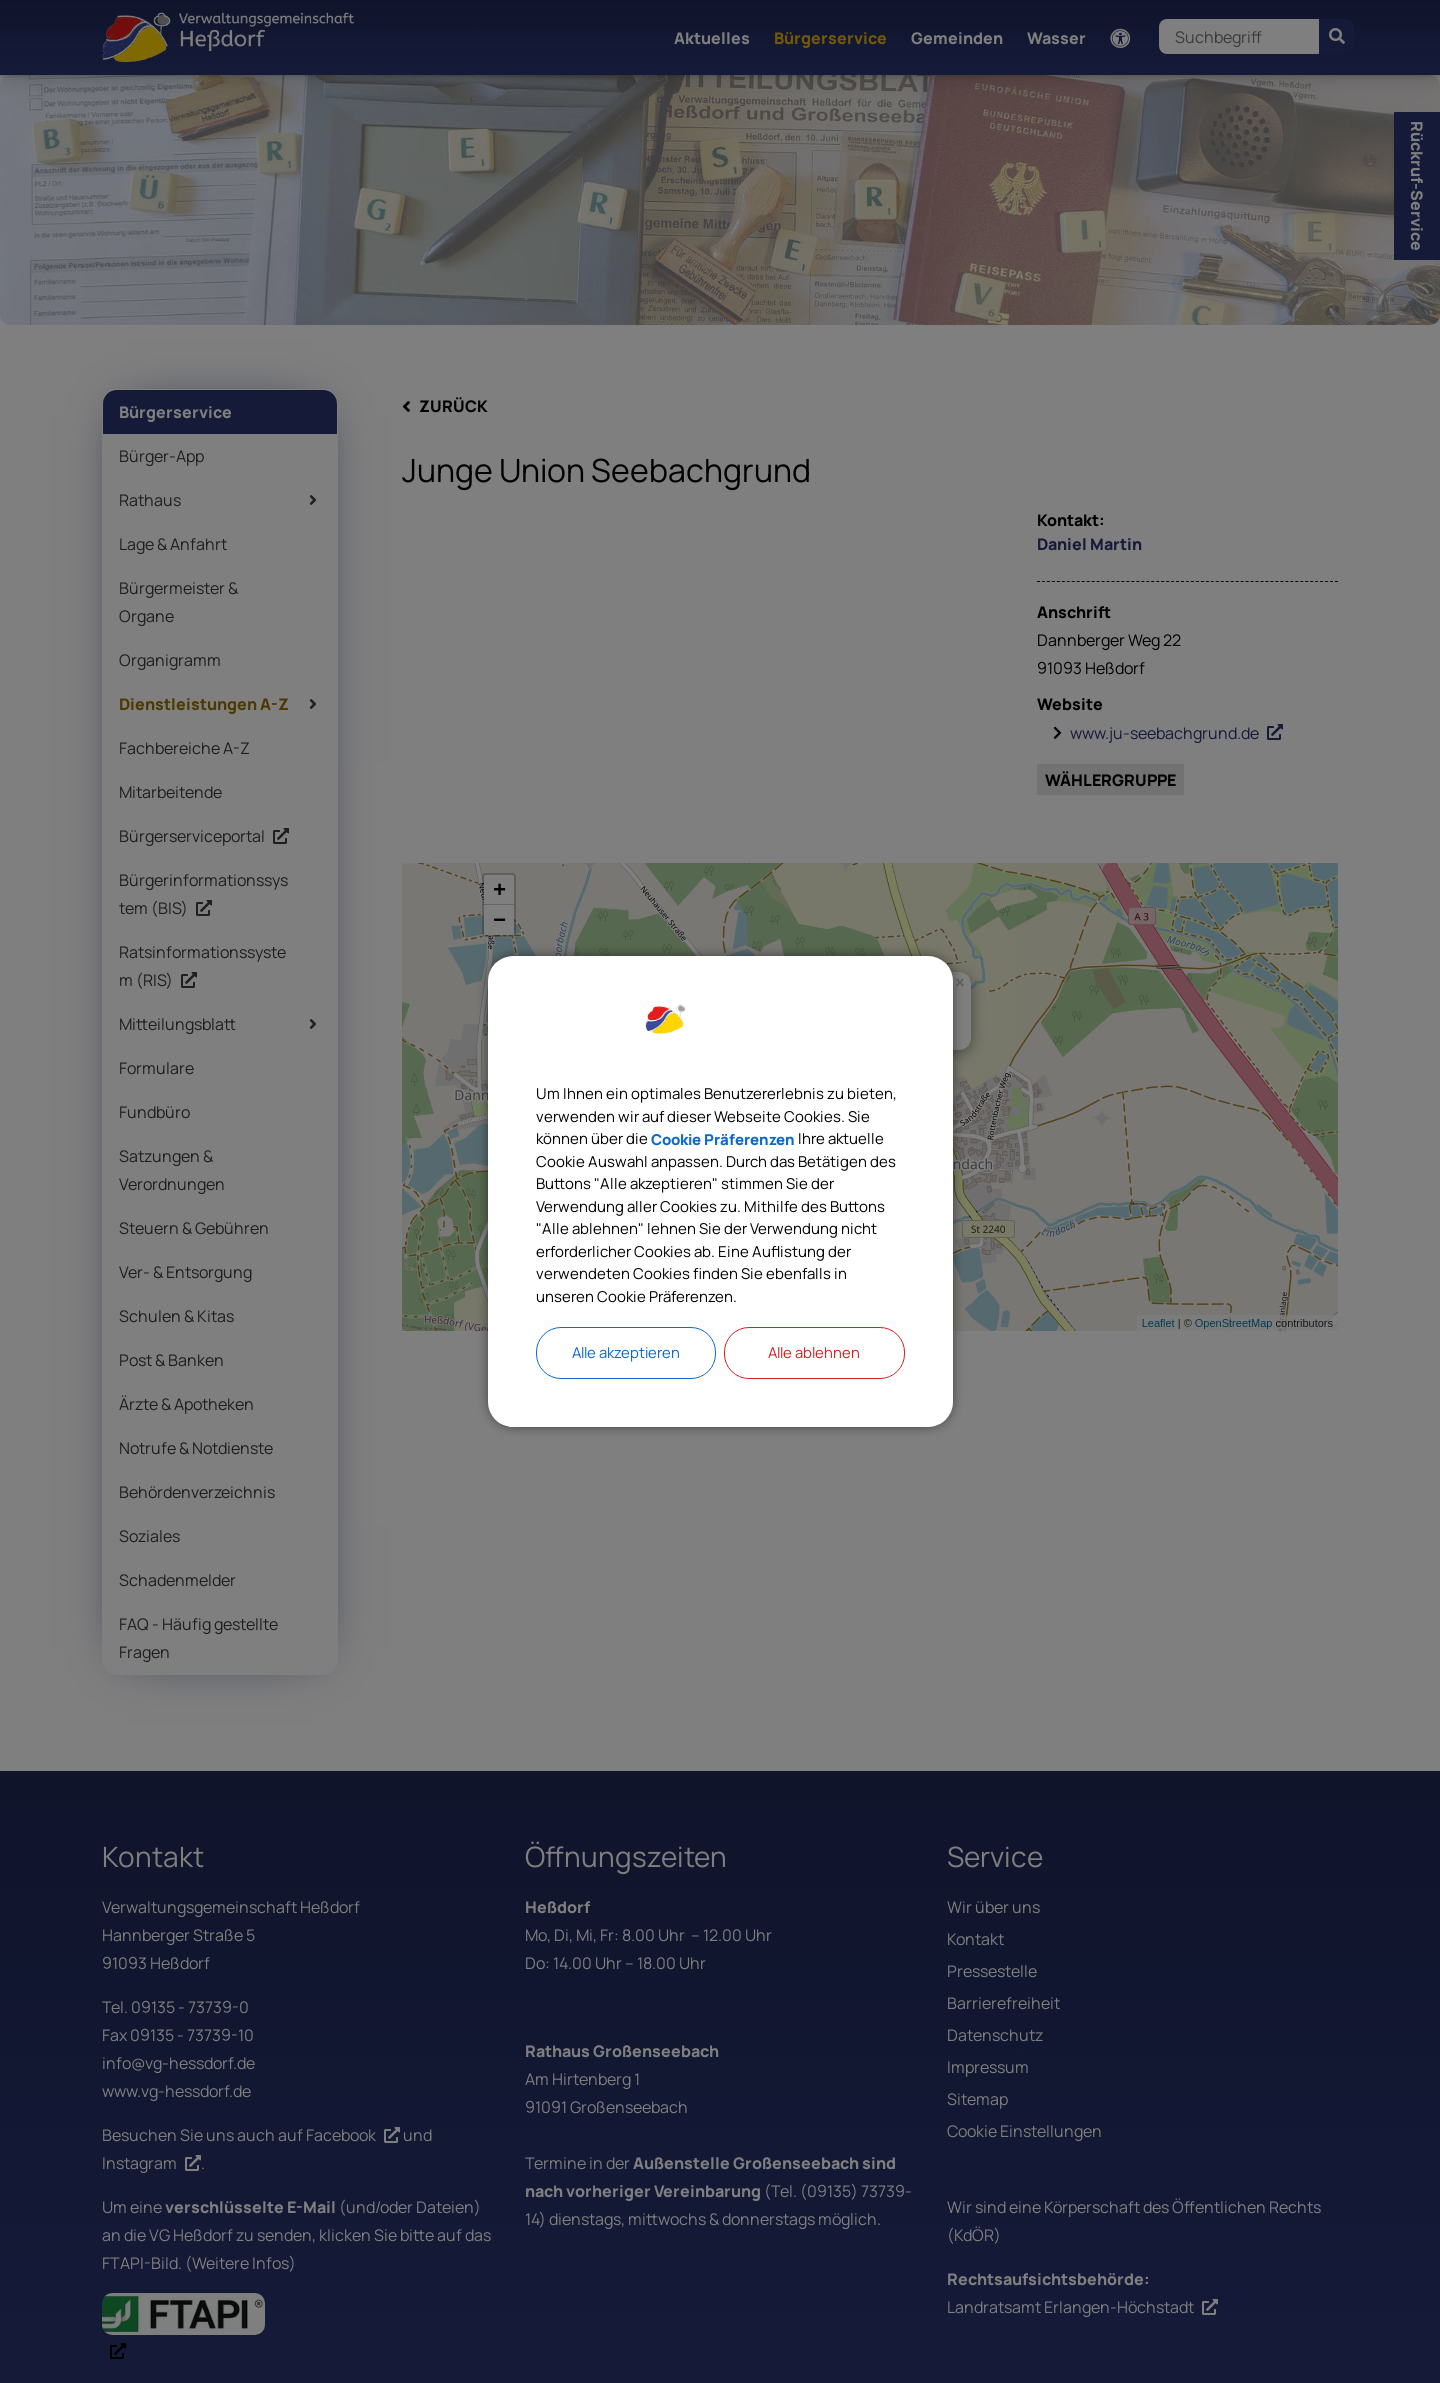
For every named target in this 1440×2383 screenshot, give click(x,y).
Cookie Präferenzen (826, 1134)
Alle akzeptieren (626, 1361)
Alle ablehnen (814, 1361)
